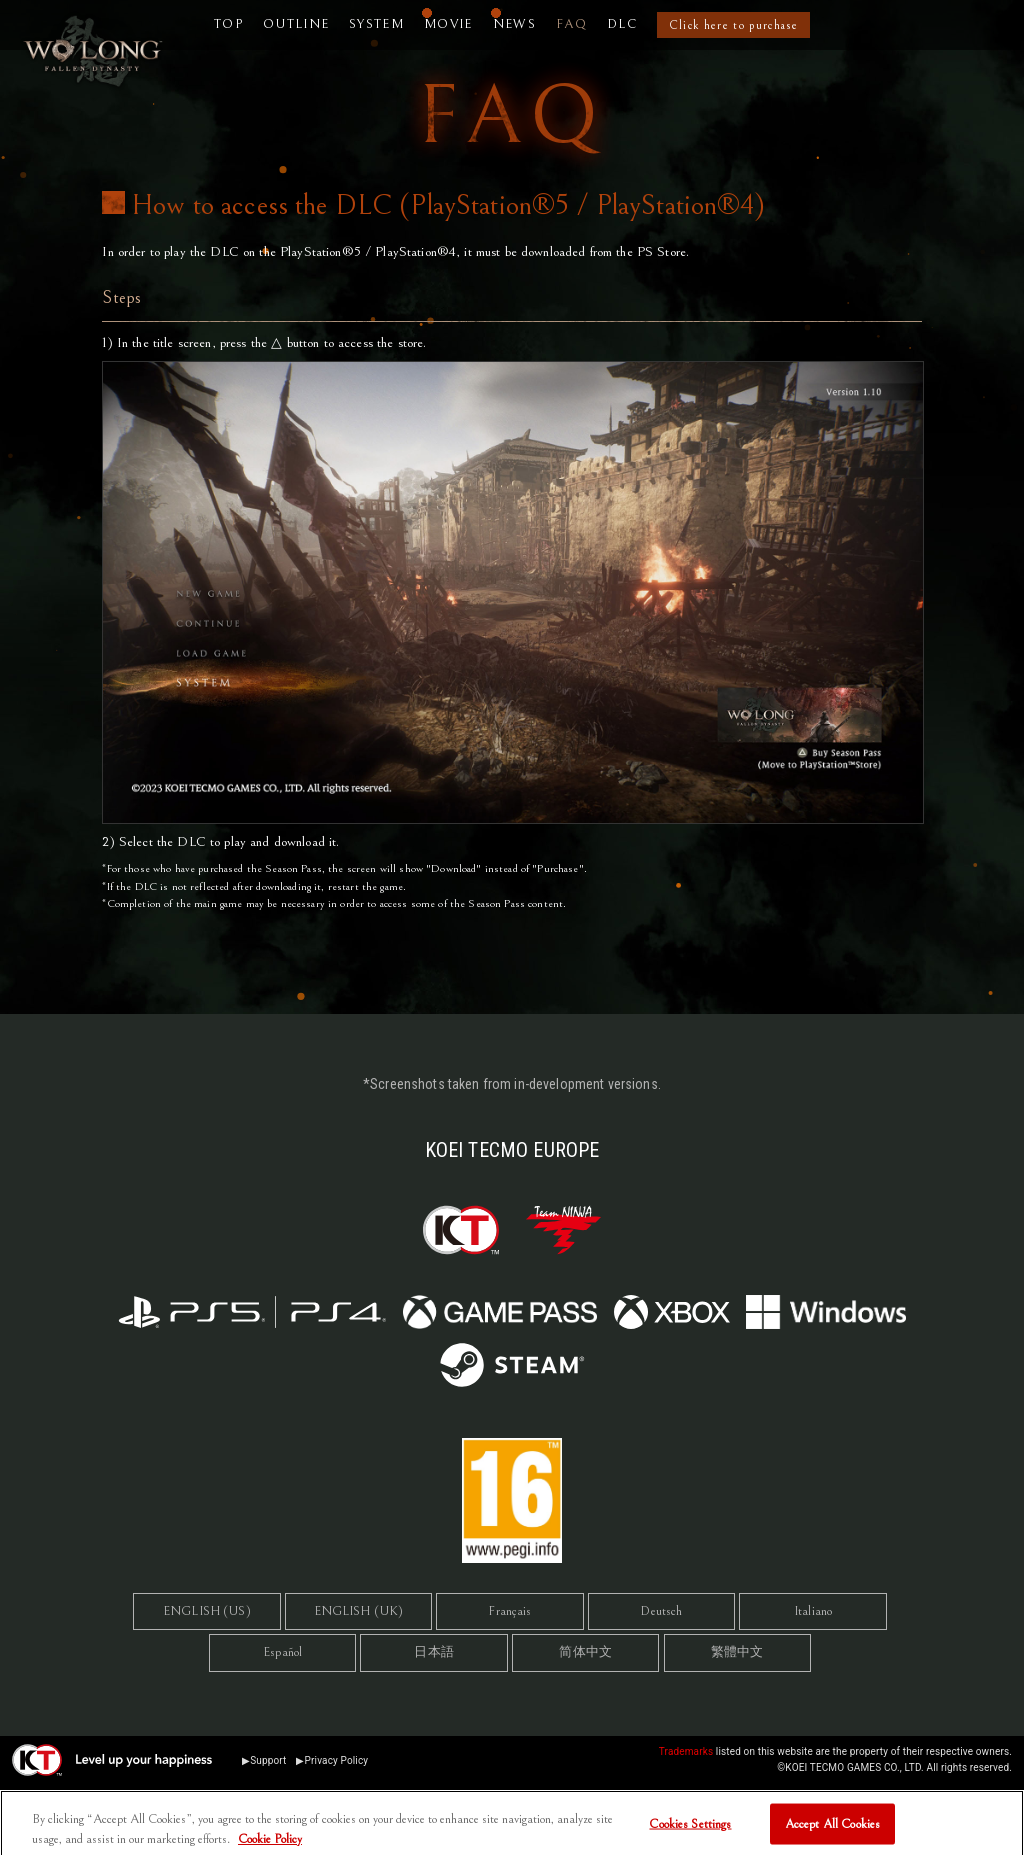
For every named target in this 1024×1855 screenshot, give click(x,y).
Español (282, 1652)
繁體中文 (737, 1652)
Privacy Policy (337, 1760)
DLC (622, 24)
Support (268, 1760)
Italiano (813, 1611)
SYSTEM (376, 24)
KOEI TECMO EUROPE (512, 1150)
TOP (228, 24)
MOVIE (448, 24)
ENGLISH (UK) (359, 1611)
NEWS (514, 24)
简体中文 (585, 1652)
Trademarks (686, 1751)
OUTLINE (296, 24)
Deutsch (661, 1611)
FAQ (571, 24)
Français (509, 1611)
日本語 (433, 1652)
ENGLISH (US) (207, 1611)
